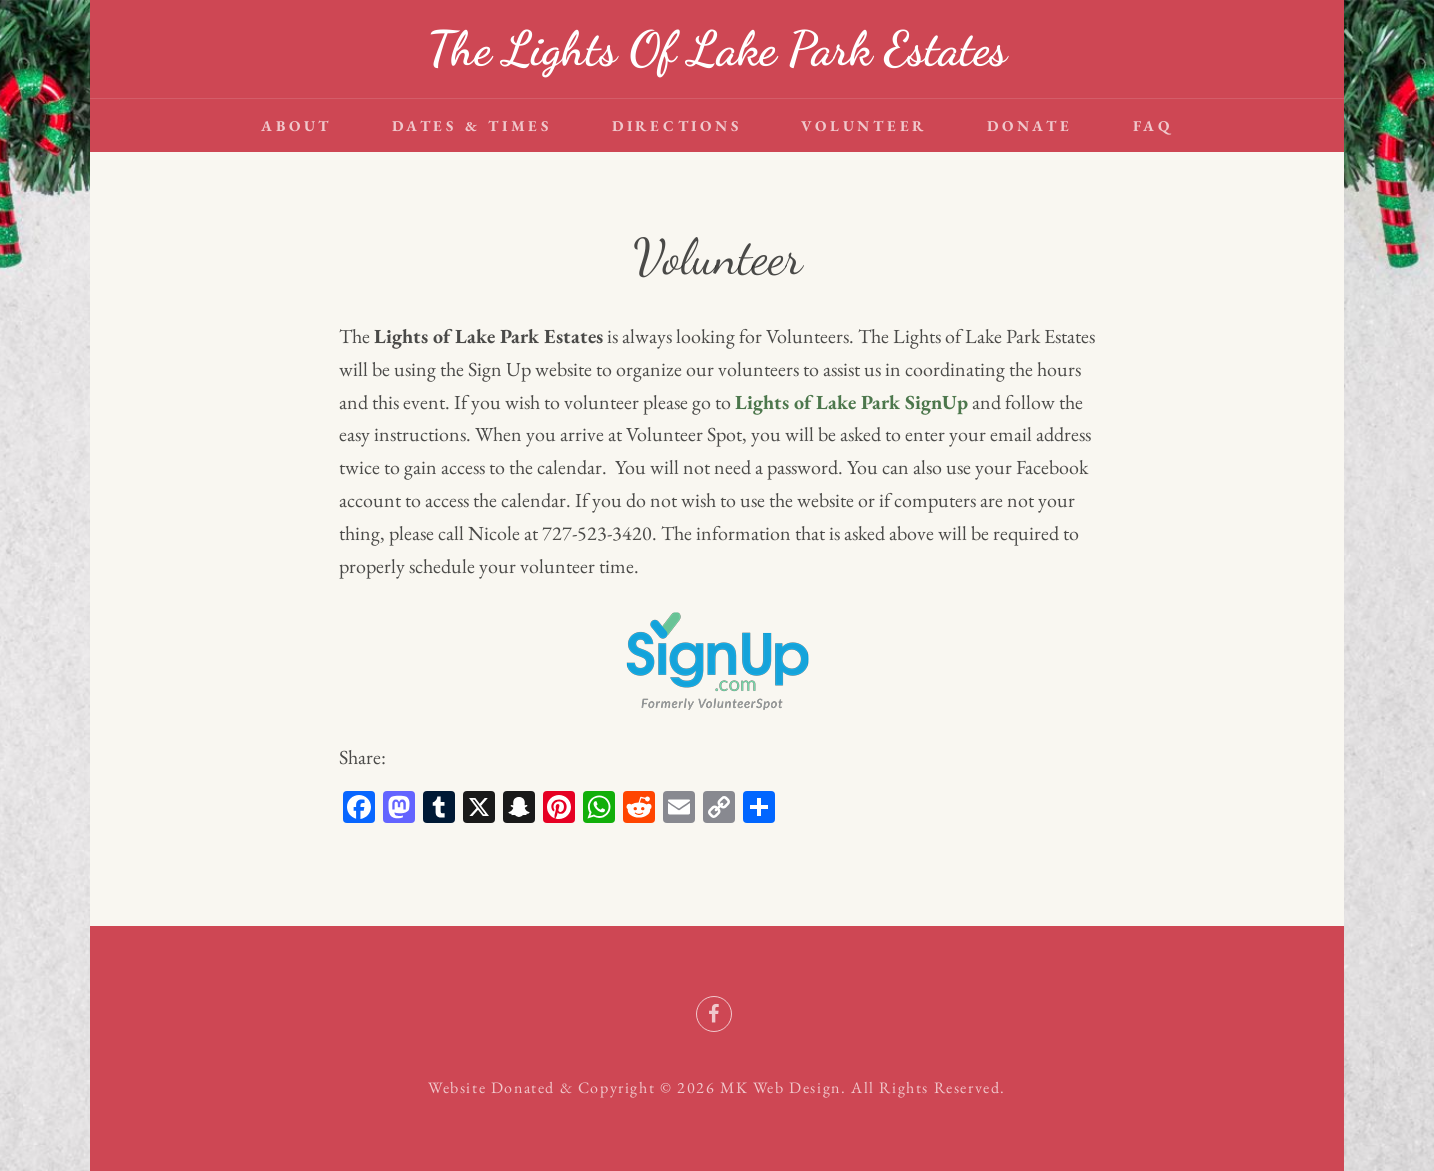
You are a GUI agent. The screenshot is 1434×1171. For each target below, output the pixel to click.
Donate (1030, 125)
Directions (677, 125)
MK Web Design (780, 1087)
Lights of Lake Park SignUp (851, 402)
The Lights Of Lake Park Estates (717, 48)
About (296, 125)
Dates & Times (472, 125)
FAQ (1153, 125)
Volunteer (864, 125)
